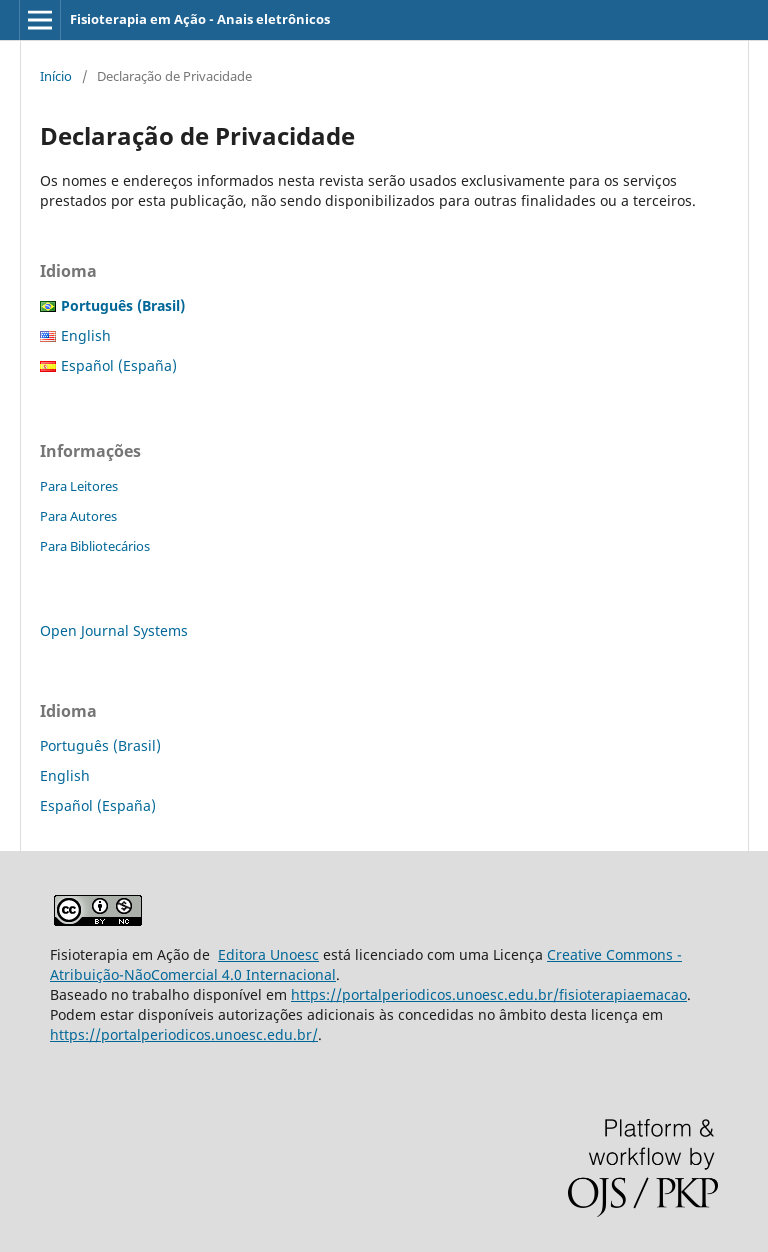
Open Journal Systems (114, 630)
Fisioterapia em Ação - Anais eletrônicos (200, 19)
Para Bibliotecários (95, 546)
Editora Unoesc (268, 954)
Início (56, 76)
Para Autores (78, 516)
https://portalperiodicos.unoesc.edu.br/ (184, 1034)
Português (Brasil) (100, 745)
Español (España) (119, 365)
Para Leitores (79, 486)
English (86, 335)
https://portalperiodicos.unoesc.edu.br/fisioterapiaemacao (489, 994)
